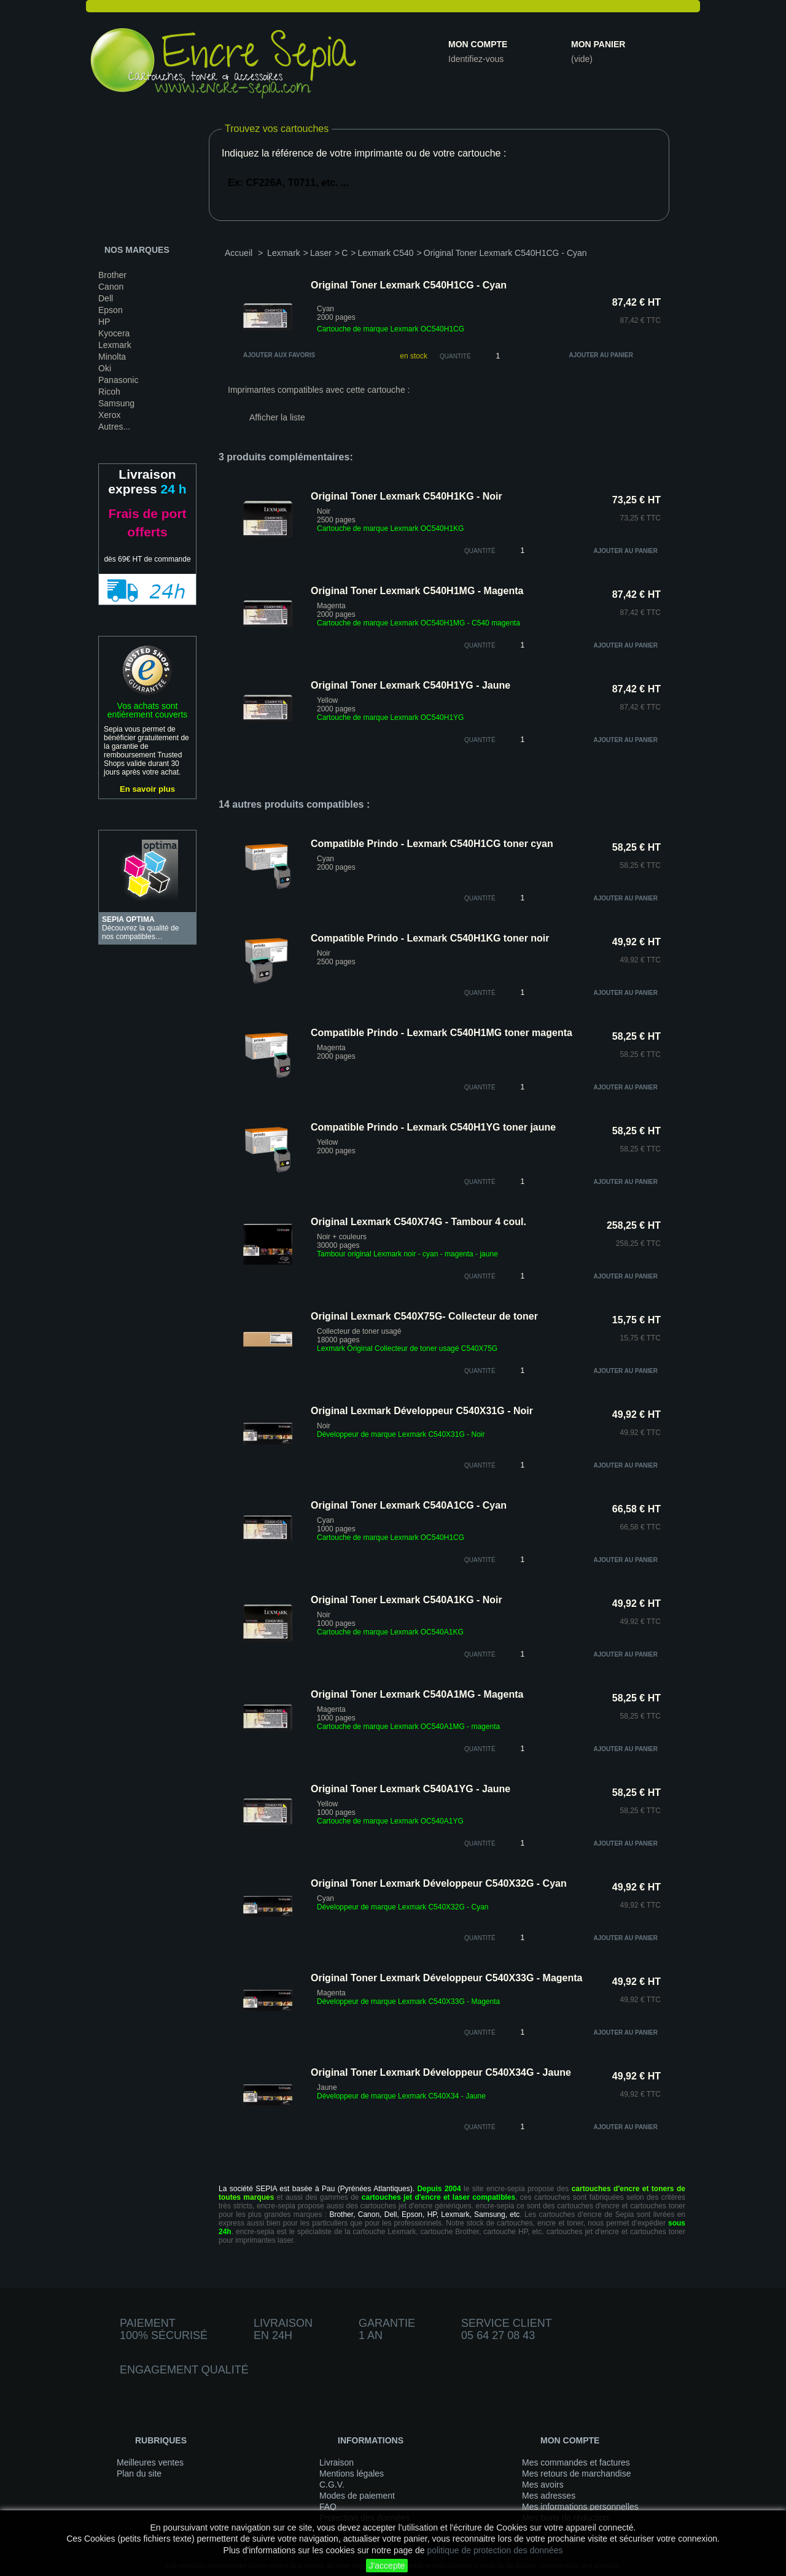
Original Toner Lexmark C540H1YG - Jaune (410, 685)
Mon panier (598, 44)
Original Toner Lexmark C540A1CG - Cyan (409, 1505)
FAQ (328, 2507)
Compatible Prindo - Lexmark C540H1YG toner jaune (433, 1127)
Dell (105, 298)
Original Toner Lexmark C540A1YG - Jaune (410, 1789)
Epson (110, 310)
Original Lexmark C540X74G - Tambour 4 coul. (418, 1221)
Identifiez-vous (476, 59)
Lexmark (114, 345)
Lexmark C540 (386, 253)
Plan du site (139, 2473)
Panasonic (118, 380)
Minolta (112, 357)
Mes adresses (548, 2495)
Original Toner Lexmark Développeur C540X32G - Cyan (439, 1883)
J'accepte (387, 2565)
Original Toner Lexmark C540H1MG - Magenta (417, 591)
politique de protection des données (494, 2550)
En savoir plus (147, 789)
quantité (480, 550)
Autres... (114, 426)
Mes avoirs (543, 2484)
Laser (321, 253)
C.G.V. (331, 2484)
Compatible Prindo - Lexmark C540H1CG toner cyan (432, 843)
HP (104, 322)
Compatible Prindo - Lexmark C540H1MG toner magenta (441, 1032)
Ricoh (109, 391)
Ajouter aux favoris (279, 355)
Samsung (116, 403)
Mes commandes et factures (576, 2462)
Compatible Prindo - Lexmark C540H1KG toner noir (430, 938)
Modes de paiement (357, 2496)
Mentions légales (351, 2473)
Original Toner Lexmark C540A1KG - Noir (406, 1600)
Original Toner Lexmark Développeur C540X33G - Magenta (447, 1978)
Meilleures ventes (150, 2462)
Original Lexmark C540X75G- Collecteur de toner (424, 1316)
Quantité (455, 356)
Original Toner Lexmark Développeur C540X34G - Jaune (441, 2072)
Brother (112, 275)
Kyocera (114, 333)
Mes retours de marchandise (576, 2473)
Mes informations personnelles (580, 2506)
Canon (110, 287)
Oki (104, 368)
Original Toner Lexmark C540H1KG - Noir (406, 496)
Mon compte (477, 44)
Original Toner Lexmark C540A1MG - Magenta (417, 1694)
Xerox (109, 415)
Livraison (336, 2462)
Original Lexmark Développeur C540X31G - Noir (422, 1411)
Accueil (238, 253)
